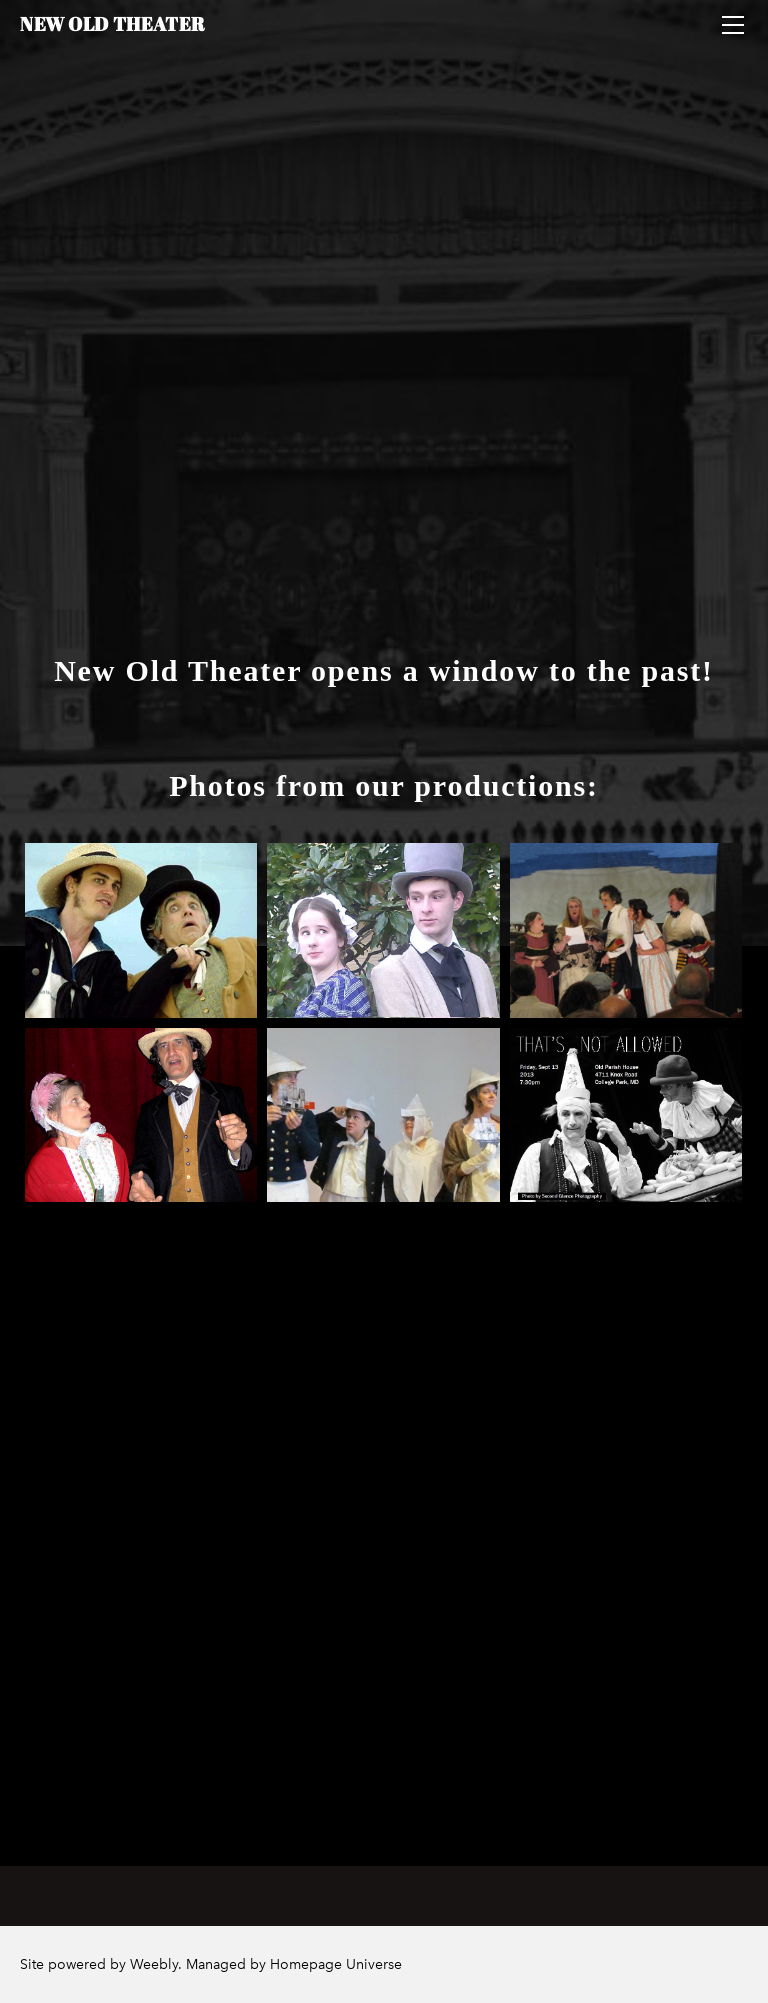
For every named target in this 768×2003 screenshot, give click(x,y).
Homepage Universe (336, 1964)
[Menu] (733, 25)
